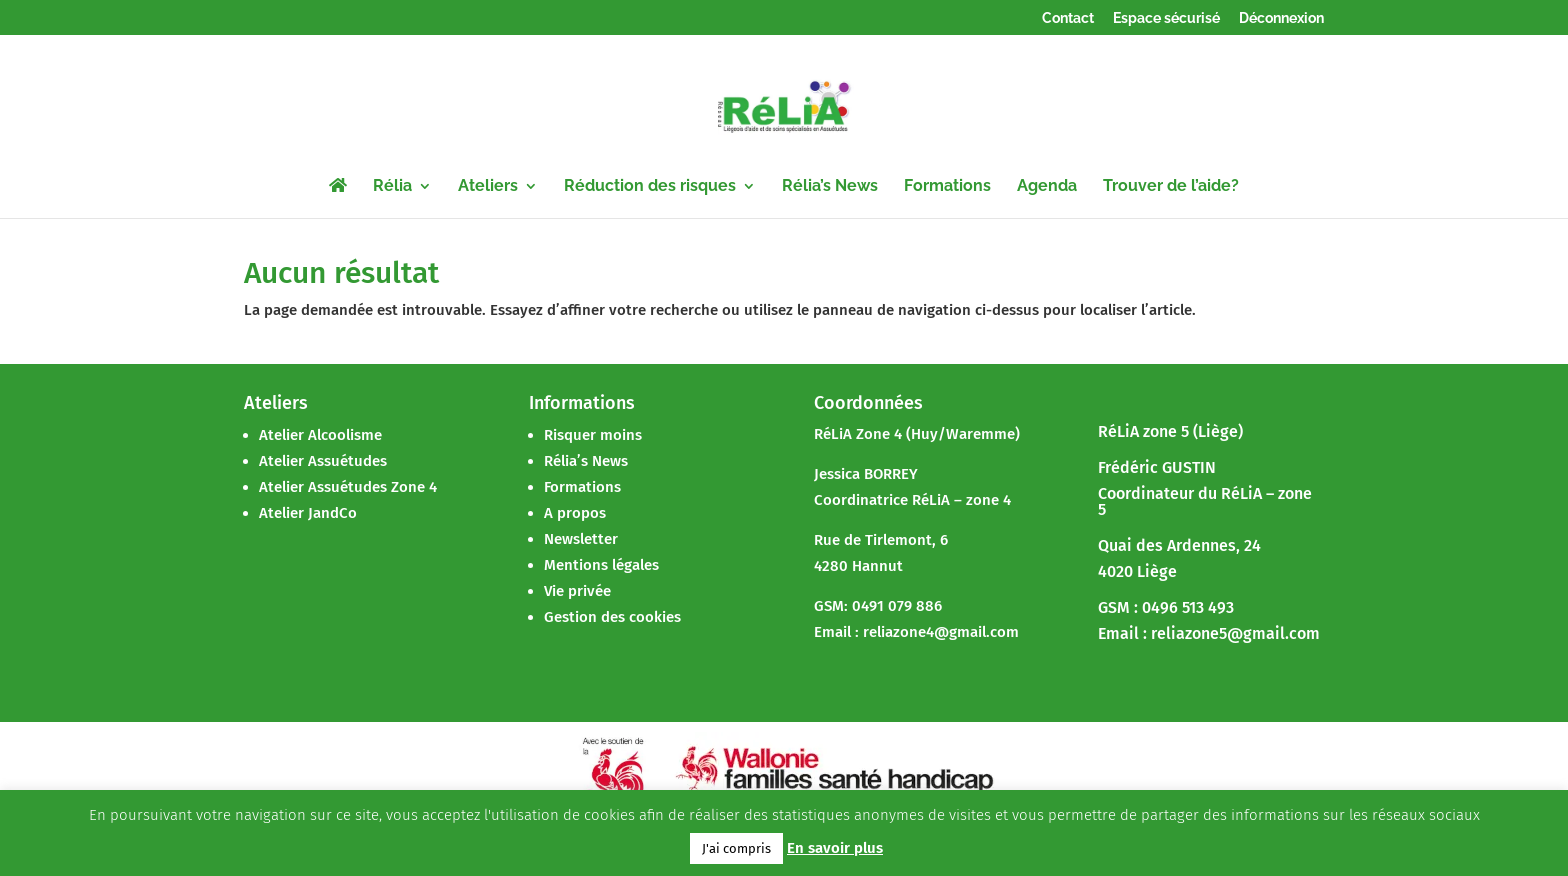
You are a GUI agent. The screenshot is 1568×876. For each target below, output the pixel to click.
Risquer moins (593, 435)
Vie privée (577, 591)
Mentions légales (601, 565)
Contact (1068, 18)
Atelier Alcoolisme (320, 435)
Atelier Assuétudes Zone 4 (348, 487)
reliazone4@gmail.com (941, 632)
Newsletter (581, 539)
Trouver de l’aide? (1171, 187)
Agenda (1047, 187)
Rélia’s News (830, 187)
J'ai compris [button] (736, 848)
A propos (575, 513)
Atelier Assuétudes (323, 461)
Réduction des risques (650, 187)
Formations (947, 187)
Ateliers (488, 187)
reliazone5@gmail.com (1235, 633)
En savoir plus (835, 848)
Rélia (392, 187)
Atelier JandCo (308, 513)
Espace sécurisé (1166, 18)
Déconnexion (1281, 18)
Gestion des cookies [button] (612, 617)
